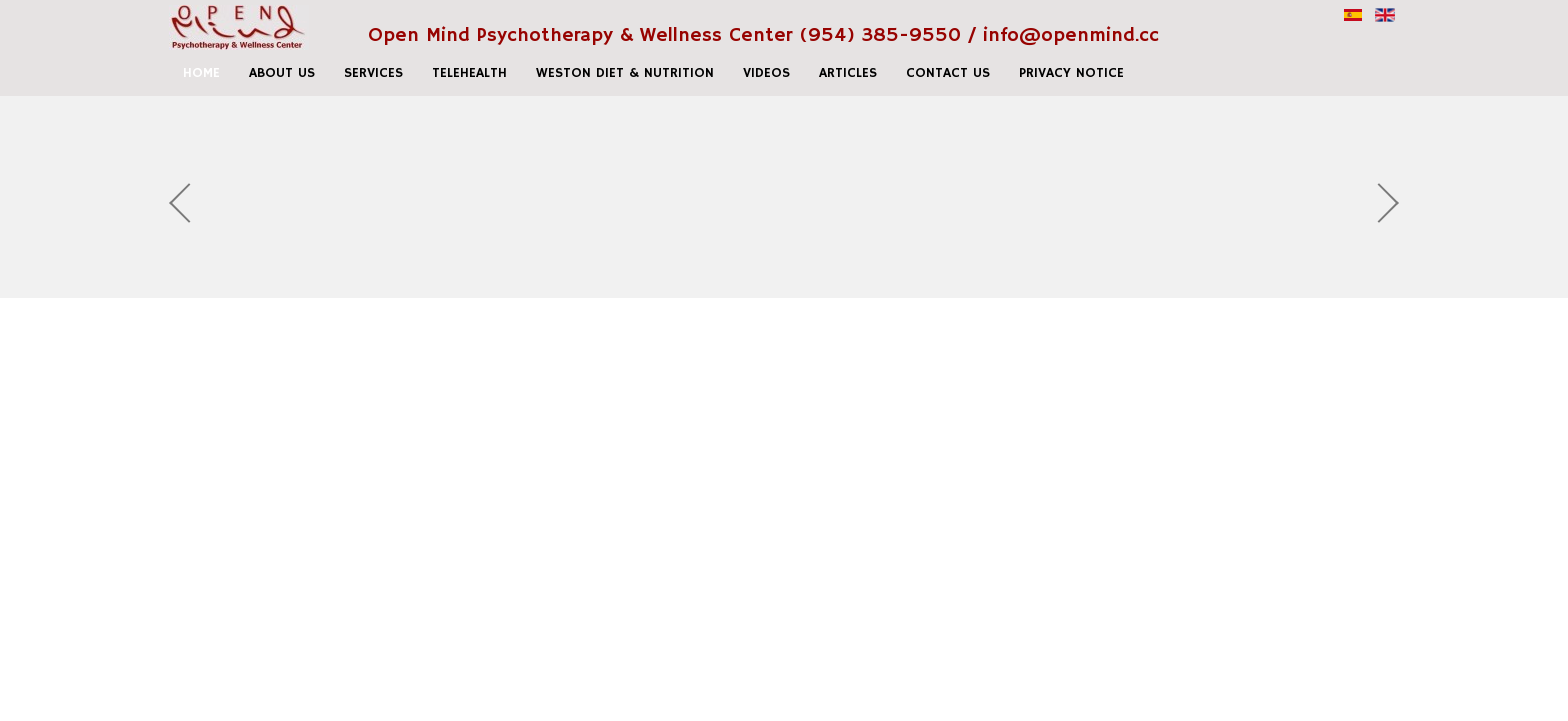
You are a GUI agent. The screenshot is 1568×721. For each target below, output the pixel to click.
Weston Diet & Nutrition (625, 73)
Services (373, 73)
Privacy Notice (1071, 73)
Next (1379, 203)
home (201, 73)
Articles (848, 73)
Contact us (948, 73)
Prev (189, 203)
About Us (282, 73)
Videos (766, 73)
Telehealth (469, 73)
